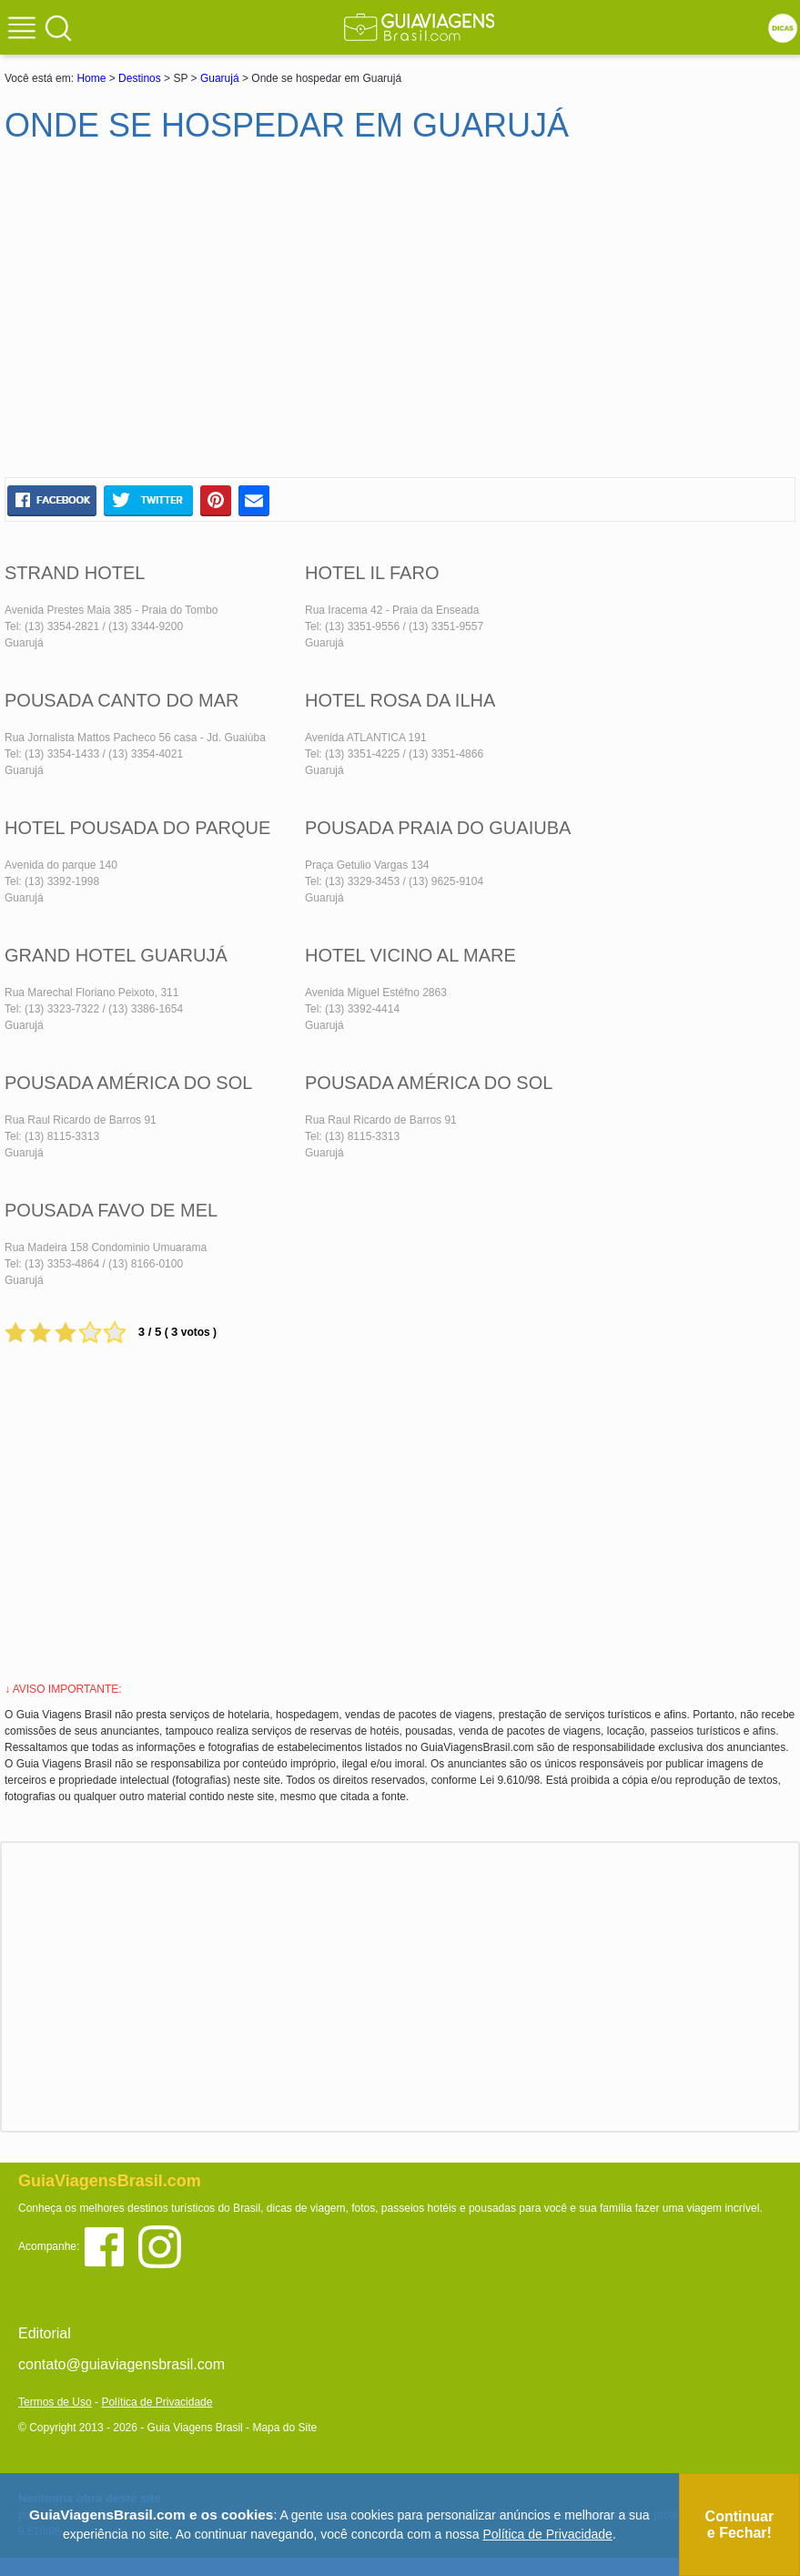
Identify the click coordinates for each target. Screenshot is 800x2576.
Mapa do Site (284, 2427)
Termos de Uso (55, 2402)
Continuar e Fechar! (740, 2524)
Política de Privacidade (156, 2402)
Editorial (44, 2333)
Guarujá (219, 78)
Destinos (139, 78)
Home (91, 78)
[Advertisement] (180, 317)
